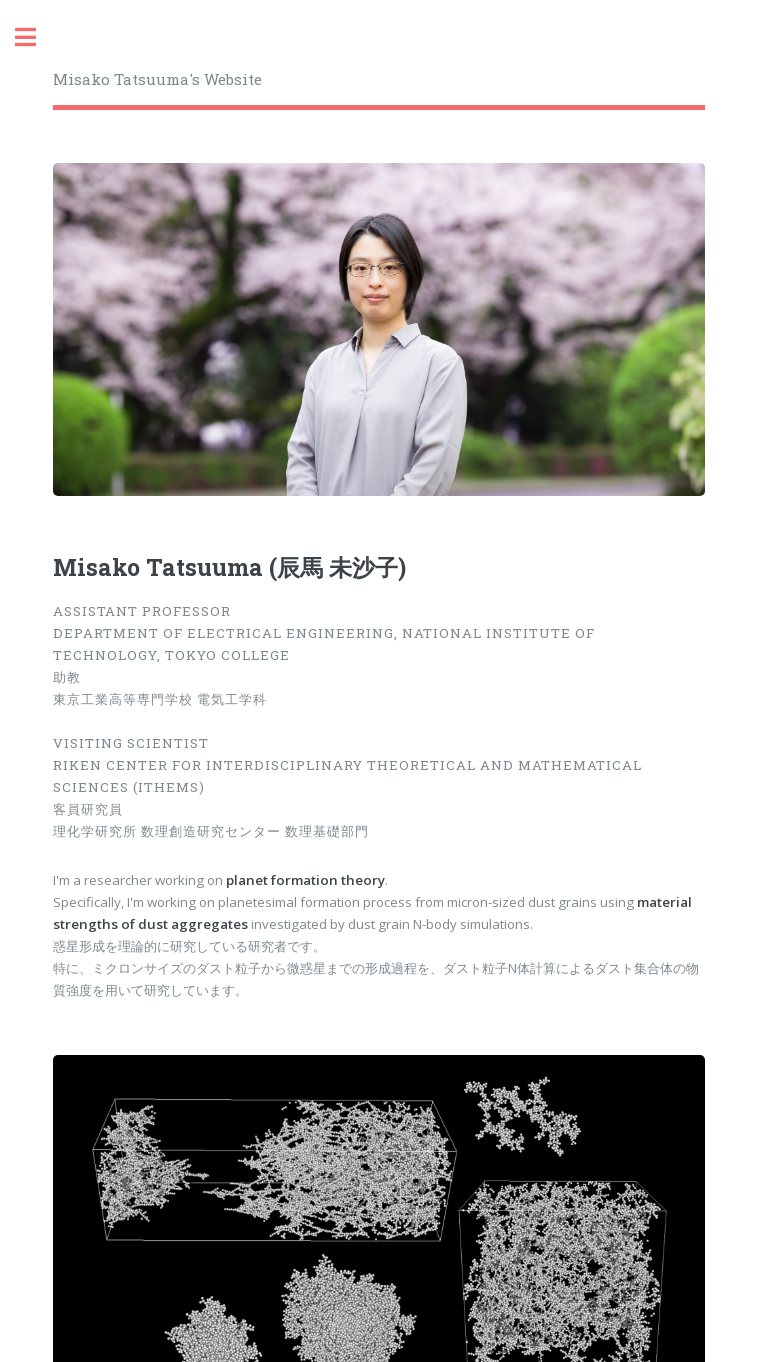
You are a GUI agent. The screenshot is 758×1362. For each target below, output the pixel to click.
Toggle (36, 37)
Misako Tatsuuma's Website (157, 79)
